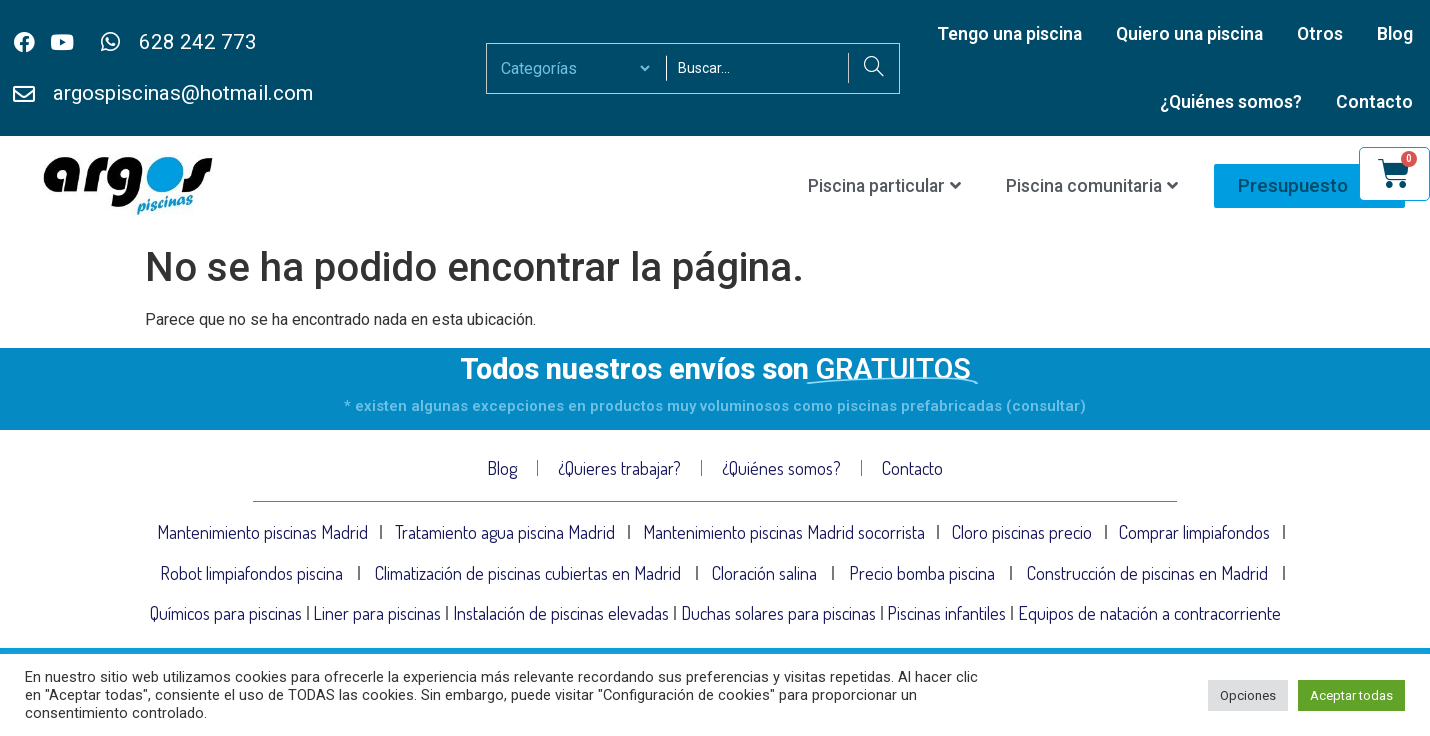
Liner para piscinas (378, 627)
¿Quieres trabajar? (619, 468)
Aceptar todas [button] (1351, 695)
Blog (1395, 34)
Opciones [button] (1248, 695)
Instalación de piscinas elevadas (561, 627)
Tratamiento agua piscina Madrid (505, 535)
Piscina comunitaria (1092, 186)
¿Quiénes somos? (1231, 102)
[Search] (873, 68)
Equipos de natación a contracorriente (1150, 627)
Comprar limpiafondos (1194, 535)
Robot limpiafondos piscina (251, 581)
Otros (1320, 34)
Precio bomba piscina (922, 581)
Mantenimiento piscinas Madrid (261, 535)
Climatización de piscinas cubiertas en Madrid (528, 581)
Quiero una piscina (1189, 34)
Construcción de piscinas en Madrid (1147, 581)
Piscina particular (884, 186)
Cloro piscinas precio (1022, 535)
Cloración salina (764, 581)
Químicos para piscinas (226, 627)
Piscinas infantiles (947, 627)
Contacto (1374, 102)
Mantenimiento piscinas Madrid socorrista (783, 535)
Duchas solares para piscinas (778, 627)
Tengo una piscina (1009, 34)
